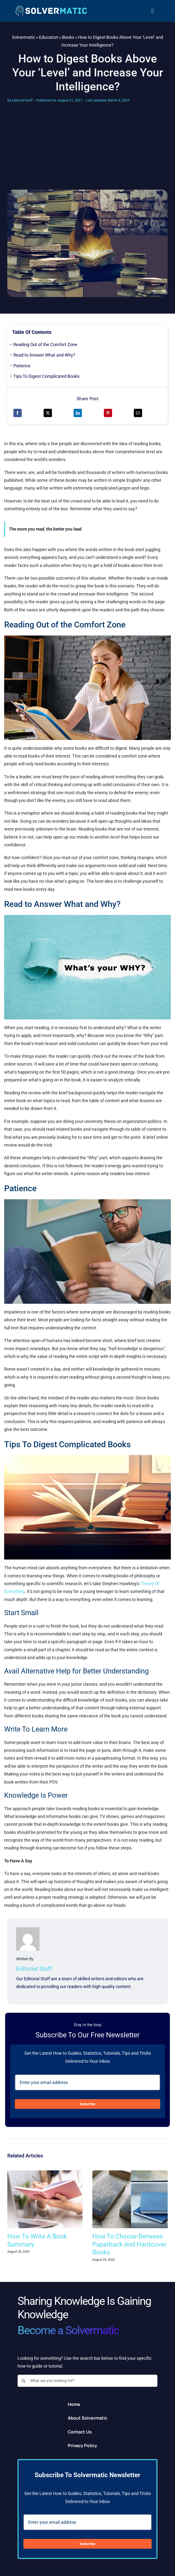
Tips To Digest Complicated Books (46, 376)
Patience (21, 365)
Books (68, 37)
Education (48, 37)
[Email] (138, 413)
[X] (47, 413)
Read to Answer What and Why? (44, 355)
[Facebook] (17, 413)
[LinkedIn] (77, 413)
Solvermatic (23, 37)
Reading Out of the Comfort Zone (45, 344)
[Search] (24, 2381)
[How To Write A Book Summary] (45, 2173)
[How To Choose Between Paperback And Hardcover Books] (130, 2173)
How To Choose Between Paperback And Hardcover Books (129, 2244)
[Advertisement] (87, 153)
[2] (51, 7)
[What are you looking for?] (87, 2381)
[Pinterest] (108, 413)
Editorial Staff (22, 100)
